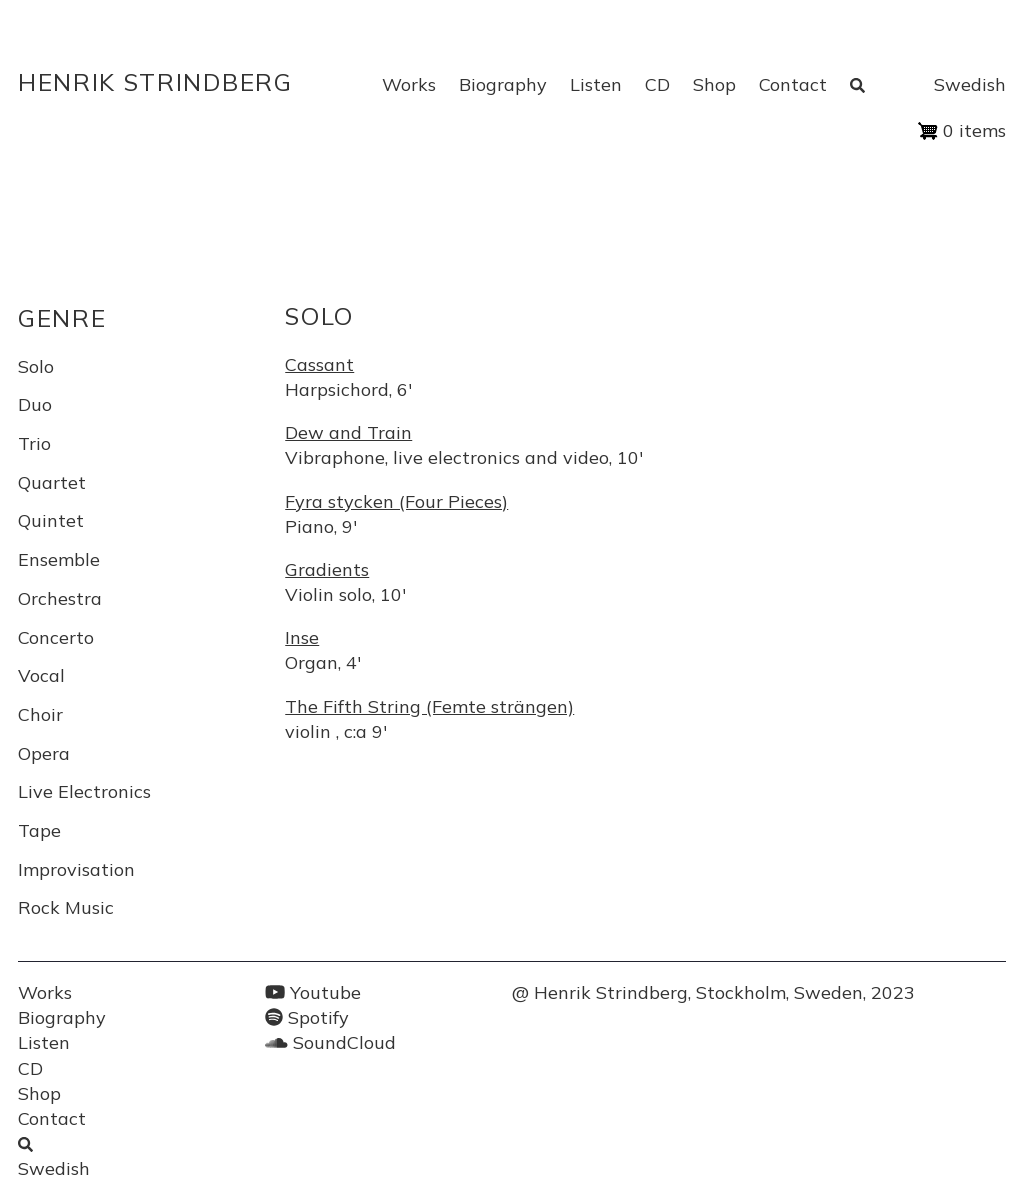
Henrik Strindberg (155, 82)
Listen (596, 84)
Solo (36, 366)
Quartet (52, 482)
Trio (34, 443)
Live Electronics (84, 791)
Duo (35, 404)
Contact (793, 84)
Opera (44, 753)
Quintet (51, 520)
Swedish (970, 84)
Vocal (41, 675)
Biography (503, 84)
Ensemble (59, 559)
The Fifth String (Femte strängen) (429, 706)
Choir (40, 714)
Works (409, 84)
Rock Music (66, 907)
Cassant (319, 364)
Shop (714, 84)
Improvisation (76, 869)
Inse (302, 637)
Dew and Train (348, 432)
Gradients (327, 569)
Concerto (56, 637)
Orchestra (60, 598)
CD (657, 84)
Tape (39, 830)
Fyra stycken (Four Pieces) (396, 501)
